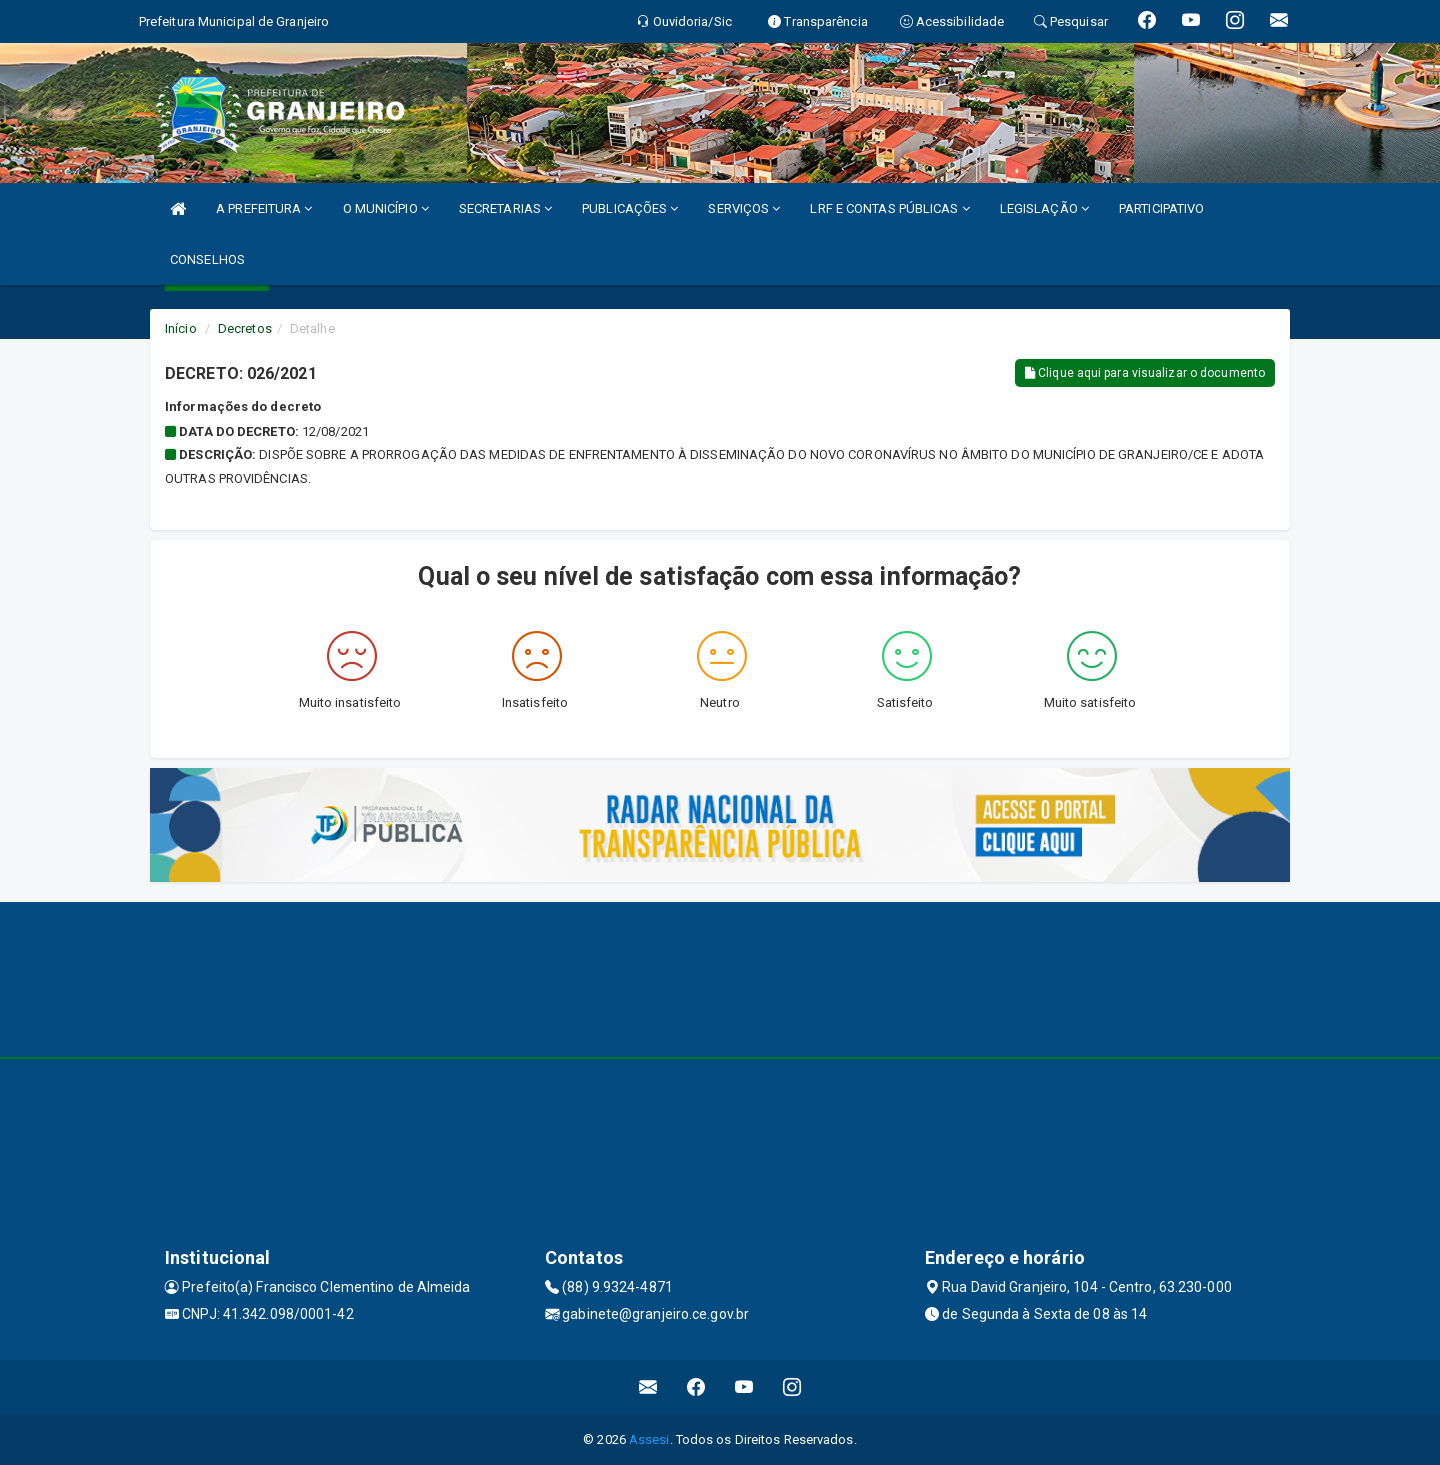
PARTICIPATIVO (1161, 208)
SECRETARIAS (505, 208)
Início (181, 328)
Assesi (649, 1439)
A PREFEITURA (264, 208)
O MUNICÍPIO (386, 208)
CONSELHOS (207, 259)
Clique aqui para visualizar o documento (1145, 373)
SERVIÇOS (744, 208)
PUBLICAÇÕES (630, 208)
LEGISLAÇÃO (1044, 208)
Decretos (245, 328)
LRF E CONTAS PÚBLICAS (889, 208)
